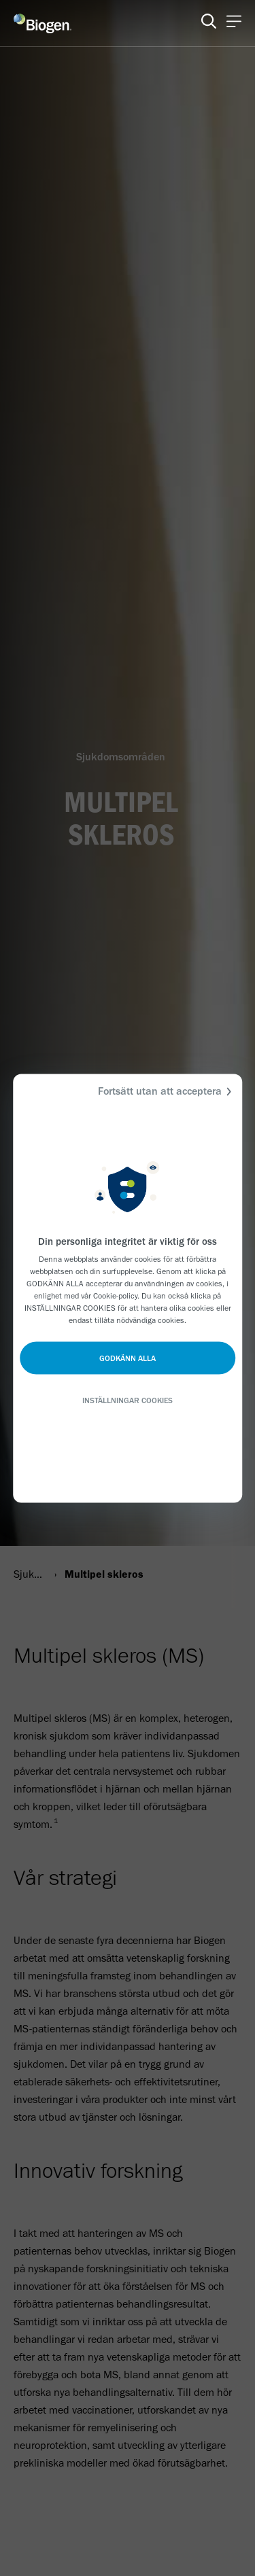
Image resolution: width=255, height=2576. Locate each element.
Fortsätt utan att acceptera (166, 1091)
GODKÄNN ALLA (127, 1357)
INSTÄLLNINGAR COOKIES (127, 1400)
